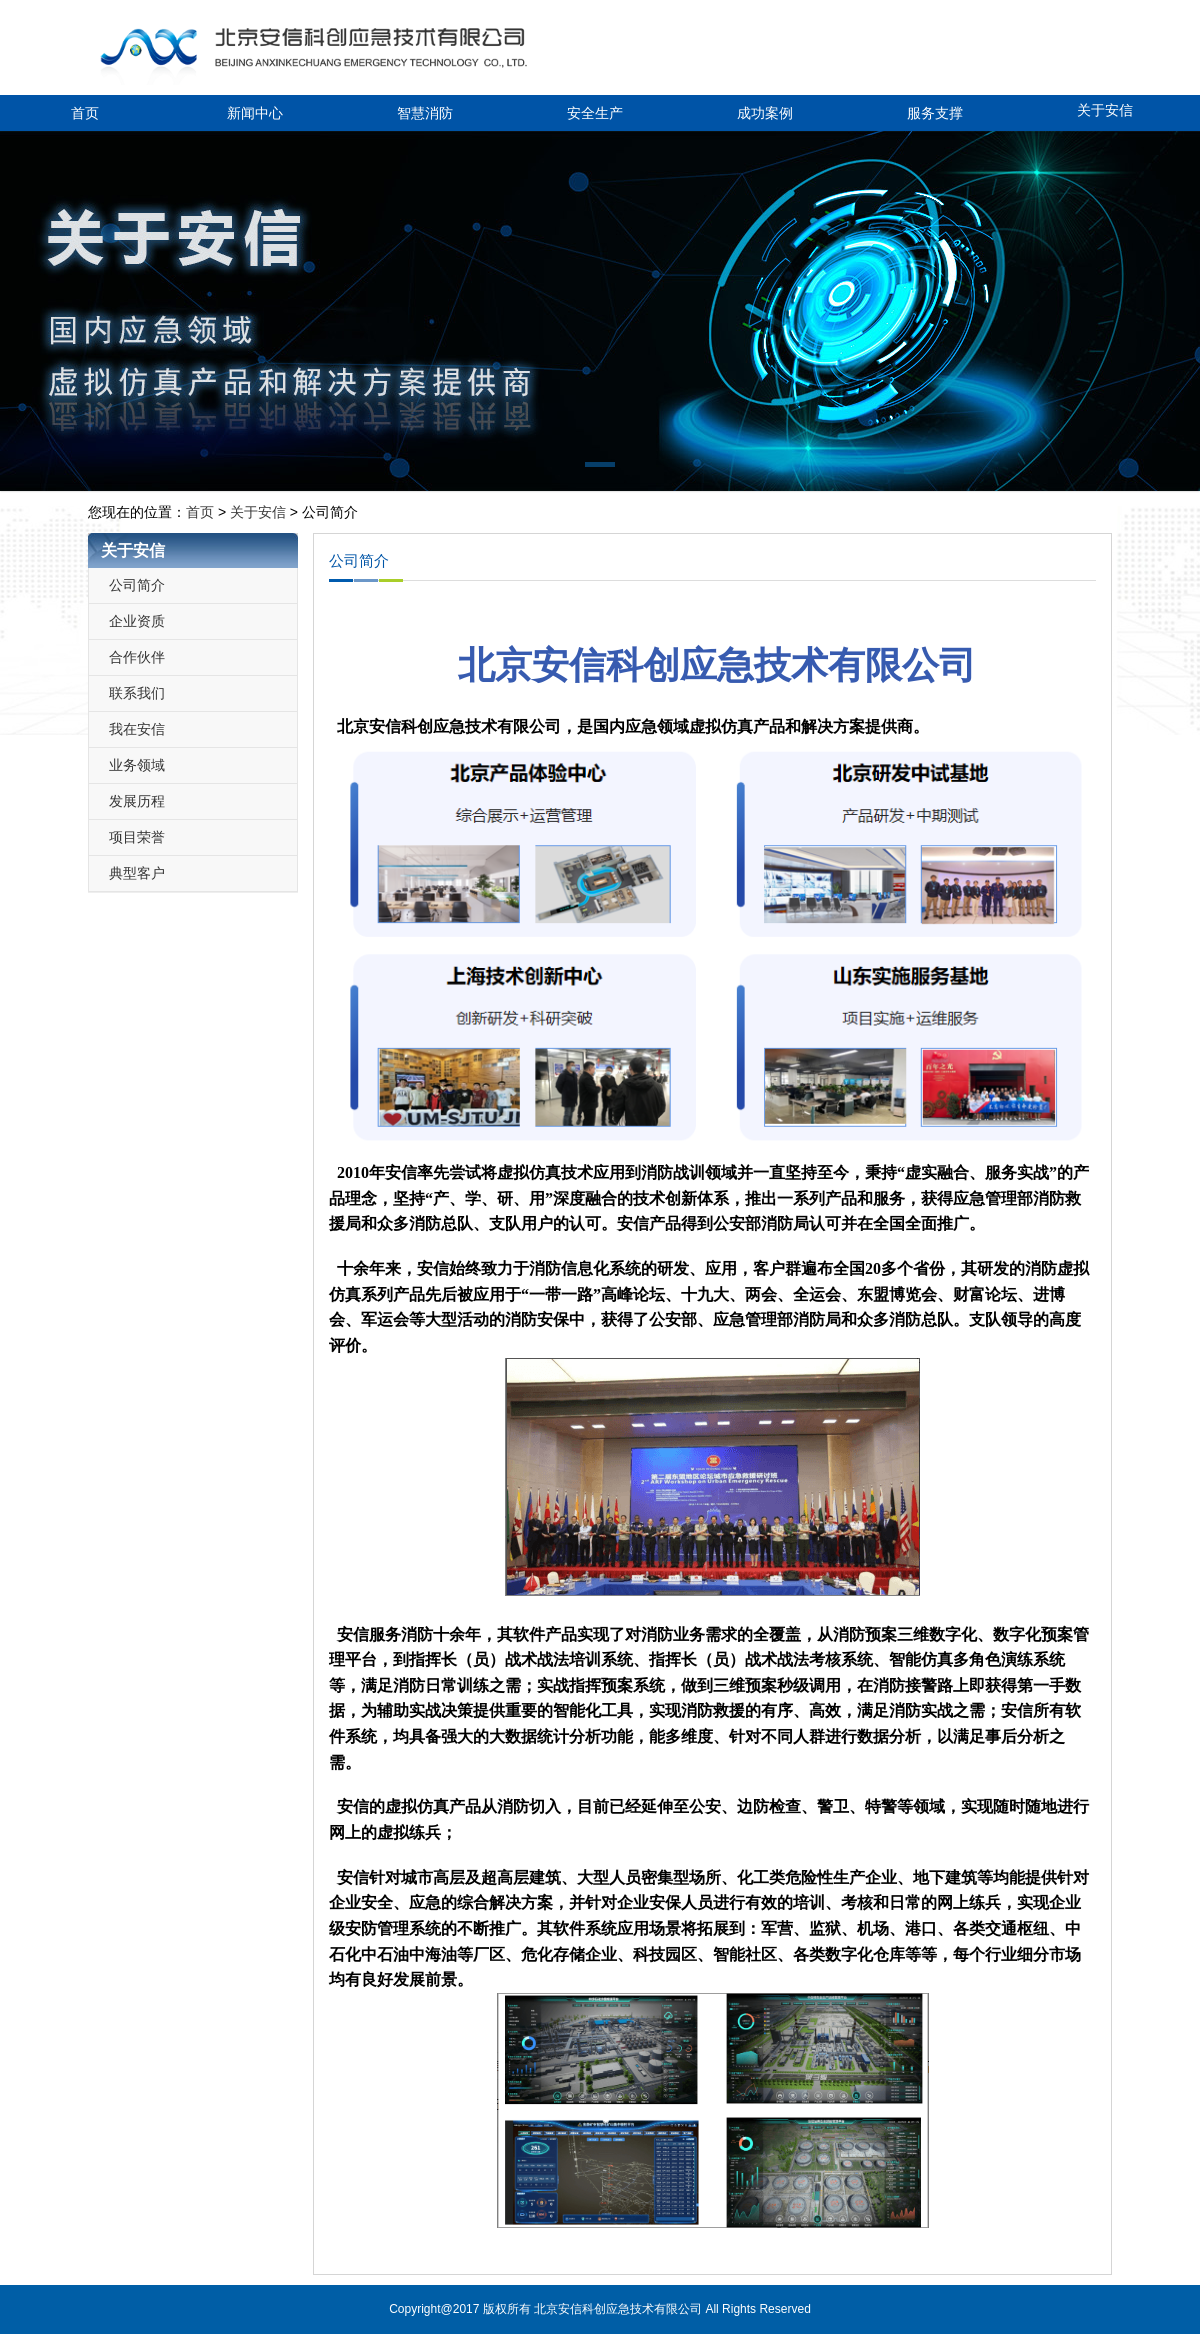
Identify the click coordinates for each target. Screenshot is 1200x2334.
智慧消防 (425, 113)
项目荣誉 (137, 837)
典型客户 (137, 873)
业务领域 (137, 765)
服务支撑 (935, 113)
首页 (85, 113)
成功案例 (765, 113)
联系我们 (137, 693)
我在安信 (137, 729)
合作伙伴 (137, 657)
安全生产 (595, 113)
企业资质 (137, 621)
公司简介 (137, 585)
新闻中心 (255, 113)
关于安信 (1105, 110)
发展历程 (137, 801)
